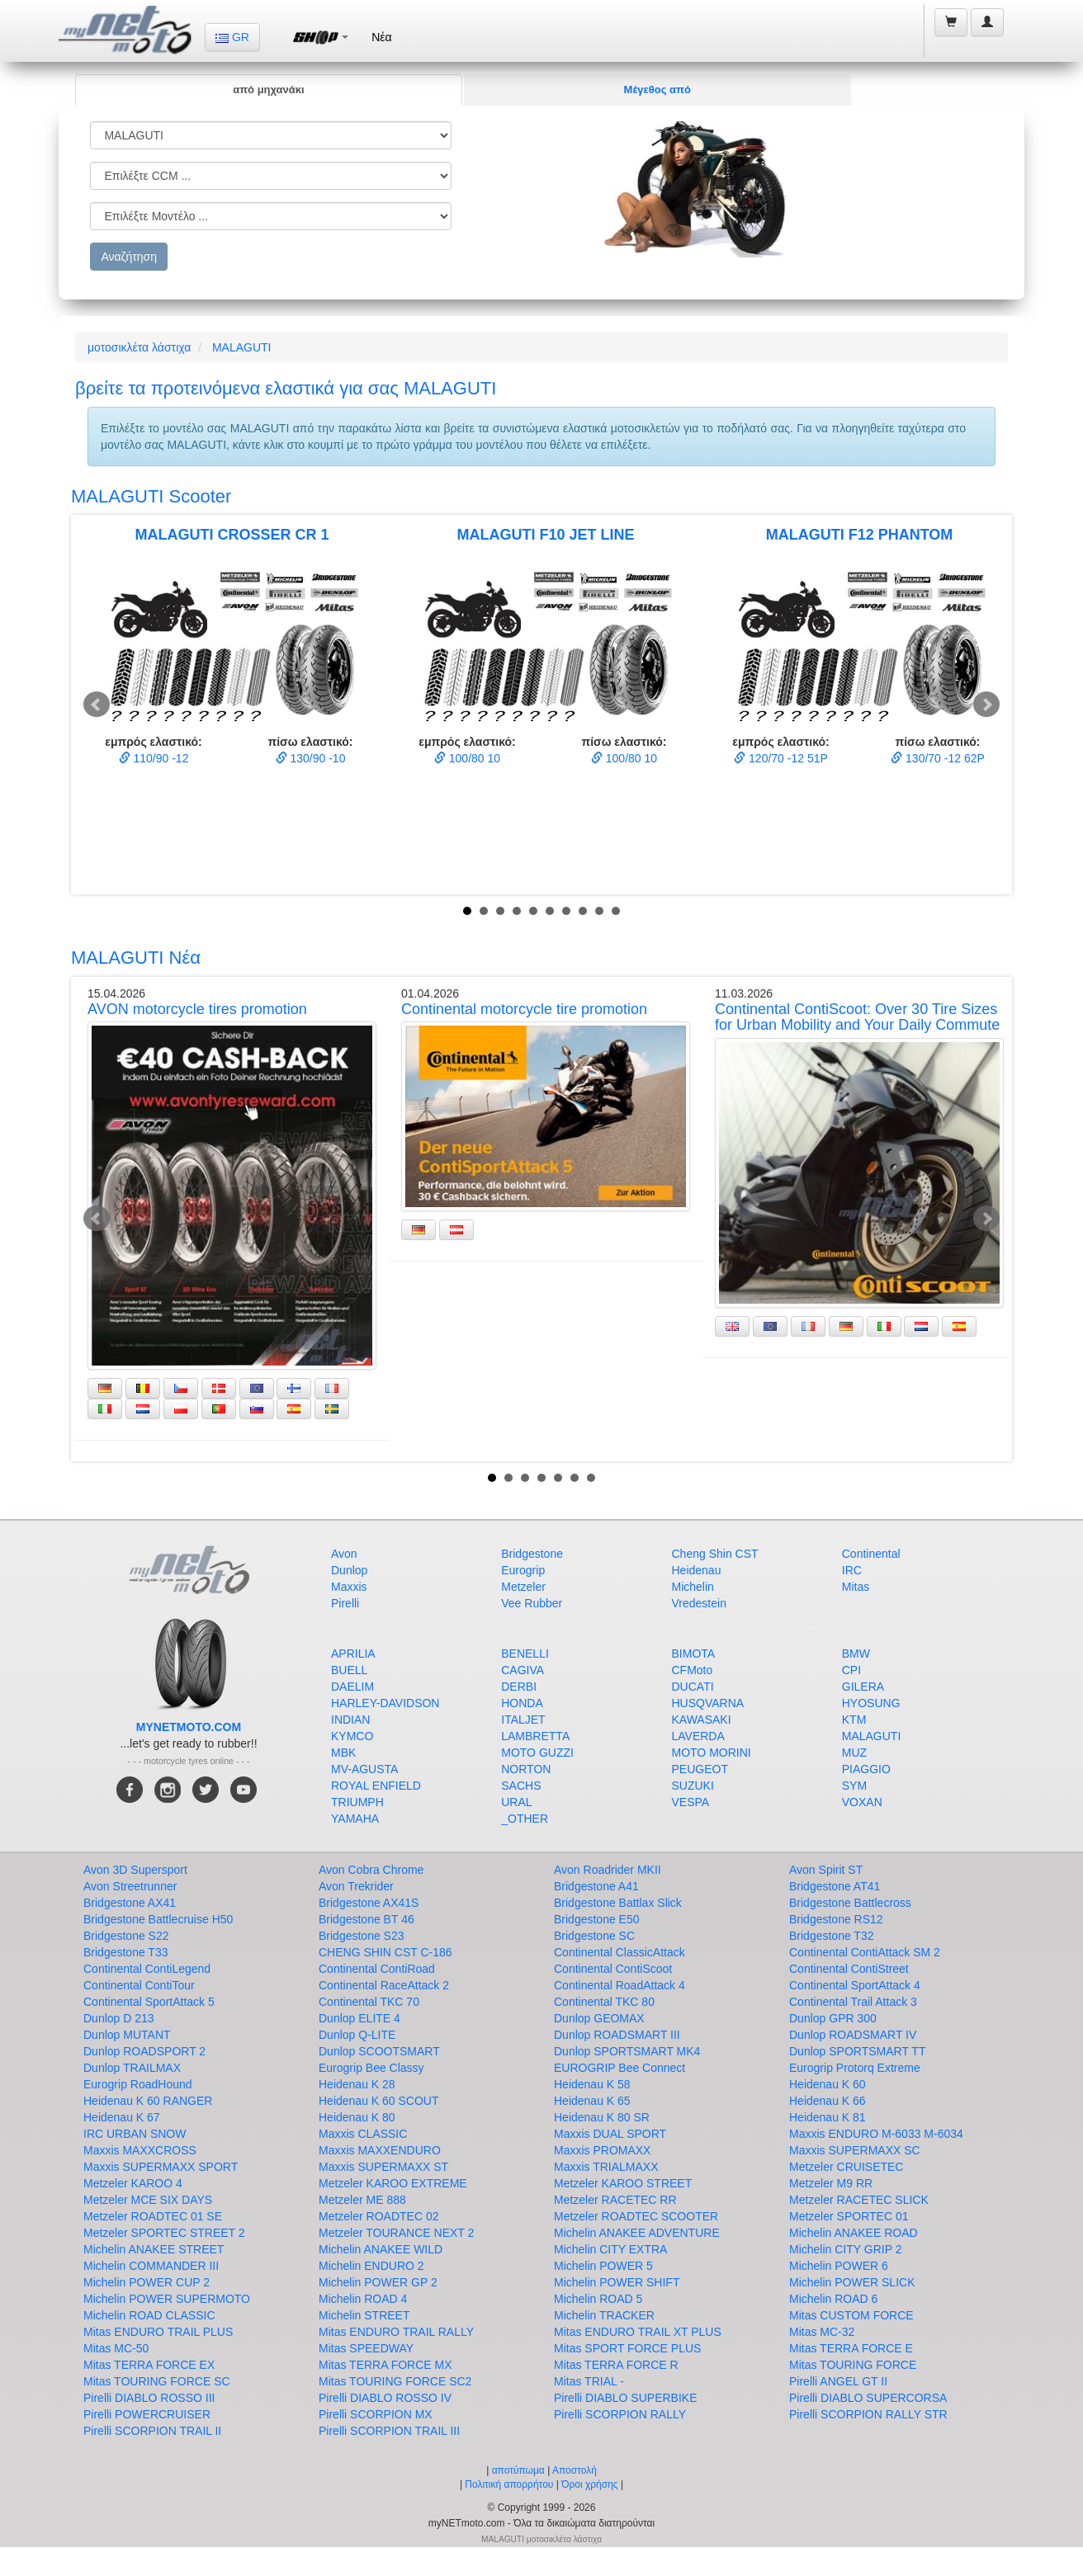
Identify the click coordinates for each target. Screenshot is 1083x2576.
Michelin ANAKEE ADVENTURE (637, 2232)
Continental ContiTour (139, 1985)
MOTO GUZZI (537, 1752)
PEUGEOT (700, 1769)
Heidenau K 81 (827, 2117)
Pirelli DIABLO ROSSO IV (385, 2397)
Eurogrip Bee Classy (371, 2067)
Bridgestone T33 (125, 1952)
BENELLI (525, 1653)
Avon (344, 1553)
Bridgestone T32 (831, 1935)
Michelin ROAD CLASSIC (149, 2315)
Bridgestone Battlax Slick (618, 1902)
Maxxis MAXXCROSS (139, 2150)
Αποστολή (574, 2470)
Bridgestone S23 (361, 1935)
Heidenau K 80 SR (602, 2117)
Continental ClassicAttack (619, 1952)
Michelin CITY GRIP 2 (845, 2249)
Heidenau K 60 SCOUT (379, 2100)
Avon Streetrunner (130, 1886)
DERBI (519, 1686)
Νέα (381, 37)
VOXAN (862, 1802)
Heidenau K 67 (121, 2117)
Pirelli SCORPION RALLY (620, 2414)
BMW (856, 1653)
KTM (854, 1719)
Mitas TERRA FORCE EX (149, 2364)
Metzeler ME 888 (362, 2199)
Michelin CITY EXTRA (610, 2249)
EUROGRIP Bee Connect (619, 2067)
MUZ (854, 1752)
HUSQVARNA (708, 1703)
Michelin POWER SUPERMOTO (166, 2298)
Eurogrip (523, 1570)
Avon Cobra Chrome (371, 1869)
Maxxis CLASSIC (363, 2133)
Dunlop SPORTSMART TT (857, 2051)
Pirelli (345, 1603)
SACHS (521, 1785)
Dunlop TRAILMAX (132, 2067)
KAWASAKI (701, 1719)
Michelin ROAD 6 (833, 2298)
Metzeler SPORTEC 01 (848, 2216)
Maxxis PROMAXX (602, 2150)
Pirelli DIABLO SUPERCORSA (868, 2397)
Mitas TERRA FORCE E (851, 2348)
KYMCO (352, 1736)
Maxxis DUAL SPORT (610, 2133)
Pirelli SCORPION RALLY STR (868, 2414)
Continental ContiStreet (849, 1968)
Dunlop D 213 (118, 2018)
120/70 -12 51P (781, 758)
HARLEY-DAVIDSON (385, 1703)
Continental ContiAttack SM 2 (864, 1952)
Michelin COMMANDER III (151, 2265)
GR (232, 37)
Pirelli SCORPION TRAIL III (389, 2430)
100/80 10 (467, 758)
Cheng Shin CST (715, 1553)
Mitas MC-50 (116, 2348)
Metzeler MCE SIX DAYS (147, 2199)
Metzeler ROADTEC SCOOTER (636, 2216)
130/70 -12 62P (938, 758)
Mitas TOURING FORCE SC (156, 2381)
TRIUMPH (357, 1802)
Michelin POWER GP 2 (378, 2282)
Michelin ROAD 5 (598, 2298)
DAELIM (352, 1686)
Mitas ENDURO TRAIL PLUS (158, 2331)
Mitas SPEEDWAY (366, 2348)
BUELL (349, 1670)
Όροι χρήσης (589, 2484)
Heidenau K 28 (357, 2084)
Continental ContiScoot (613, 1968)
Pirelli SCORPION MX (376, 2414)
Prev (96, 704)
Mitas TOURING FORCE (852, 2364)
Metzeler (523, 1586)
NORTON (526, 1769)
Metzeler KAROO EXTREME (393, 2183)
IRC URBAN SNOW (134, 2133)
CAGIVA (522, 1670)
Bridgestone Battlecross (850, 1902)
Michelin (693, 1586)
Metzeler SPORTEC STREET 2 (164, 2232)
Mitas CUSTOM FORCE (851, 2315)
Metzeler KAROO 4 (132, 2183)
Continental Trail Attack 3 (853, 2001)
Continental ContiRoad (377, 1968)
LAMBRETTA (535, 1736)
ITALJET (523, 1719)
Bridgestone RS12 (836, 1919)
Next (986, 704)
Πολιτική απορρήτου (509, 2484)
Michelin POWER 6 (838, 2265)
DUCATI (693, 1686)
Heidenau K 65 (592, 2100)
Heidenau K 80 (357, 2117)
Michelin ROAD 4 (363, 2298)
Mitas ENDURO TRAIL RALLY (396, 2331)
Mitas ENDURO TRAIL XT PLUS (637, 2331)
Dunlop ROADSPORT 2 (144, 2051)
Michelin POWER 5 (603, 2265)
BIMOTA (694, 1653)
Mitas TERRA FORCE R (616, 2364)
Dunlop (349, 1570)
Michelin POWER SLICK (852, 2282)
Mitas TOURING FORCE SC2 (395, 2381)
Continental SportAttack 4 (854, 1985)
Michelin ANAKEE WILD (380, 2249)
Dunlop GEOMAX (599, 2018)
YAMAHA (355, 1818)
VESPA (691, 1802)
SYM (854, 1785)
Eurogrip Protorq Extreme (854, 2067)
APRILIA (353, 1653)
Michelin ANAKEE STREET (153, 2249)
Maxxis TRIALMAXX (606, 2166)
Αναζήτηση (129, 256)
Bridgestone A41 (596, 1886)
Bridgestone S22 (126, 1935)
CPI (851, 1670)
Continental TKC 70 (369, 2001)
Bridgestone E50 (597, 1919)
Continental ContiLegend (146, 1968)
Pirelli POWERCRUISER (146, 2414)
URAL (516, 1802)
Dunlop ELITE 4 (359, 2018)
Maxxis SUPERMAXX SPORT (160, 2166)
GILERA (863, 1686)
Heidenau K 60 (827, 2084)
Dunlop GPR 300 (833, 2018)
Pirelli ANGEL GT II (838, 2381)
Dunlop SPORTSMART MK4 (627, 2051)
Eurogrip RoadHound (137, 2084)
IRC (852, 1570)
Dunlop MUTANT (127, 2034)
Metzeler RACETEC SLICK (859, 2199)
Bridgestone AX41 (129, 1902)
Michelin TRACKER (604, 2315)
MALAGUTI (242, 347)
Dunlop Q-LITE (357, 2034)
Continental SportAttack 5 (149, 2001)
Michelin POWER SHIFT (616, 2282)
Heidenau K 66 (827, 2100)
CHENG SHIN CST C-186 (385, 1952)
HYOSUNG (871, 1703)
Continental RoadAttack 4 (619, 1985)
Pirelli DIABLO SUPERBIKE (626, 2397)
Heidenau (696, 1570)
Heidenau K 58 (592, 2084)
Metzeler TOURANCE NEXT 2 (396, 2232)
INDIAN (350, 1719)
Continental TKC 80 (604, 2001)
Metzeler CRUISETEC (846, 2166)
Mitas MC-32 (821, 2331)
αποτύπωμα (518, 2470)
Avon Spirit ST (826, 1869)
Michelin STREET (364, 2315)
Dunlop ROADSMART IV (852, 2034)
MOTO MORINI (711, 1752)
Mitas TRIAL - (589, 2381)
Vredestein (699, 1603)
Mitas (855, 1586)
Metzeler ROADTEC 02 (378, 2216)
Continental (871, 1553)
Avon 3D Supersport (135, 1869)
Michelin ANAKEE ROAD (853, 2232)
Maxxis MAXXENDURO (380, 2150)
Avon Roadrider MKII (607, 1869)
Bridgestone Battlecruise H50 (158, 1919)
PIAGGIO (866, 1769)
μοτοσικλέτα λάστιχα (139, 347)
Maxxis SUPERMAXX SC (854, 2150)
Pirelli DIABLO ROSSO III (149, 2397)
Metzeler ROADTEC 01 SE (152, 2216)
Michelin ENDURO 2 (371, 2265)
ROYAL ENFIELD (376, 1785)
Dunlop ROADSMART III (617, 2034)
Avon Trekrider (356, 1886)
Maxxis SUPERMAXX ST (383, 2166)
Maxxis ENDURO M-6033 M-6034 (876, 2133)
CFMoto (692, 1670)
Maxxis (349, 1586)
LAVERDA (698, 1736)
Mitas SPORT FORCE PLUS (627, 2348)
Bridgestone (532, 1553)
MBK (343, 1752)
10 (616, 911)
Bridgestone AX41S (369, 1902)
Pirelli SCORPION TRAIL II (152, 2430)
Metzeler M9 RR (831, 2183)
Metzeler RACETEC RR (615, 2199)
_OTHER (524, 1818)
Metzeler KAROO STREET (623, 2183)
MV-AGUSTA (364, 1769)
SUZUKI (693, 1785)
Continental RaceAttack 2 (384, 1985)
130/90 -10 (311, 758)
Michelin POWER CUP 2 (146, 2282)
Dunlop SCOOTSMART (379, 2051)
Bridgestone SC (594, 1935)
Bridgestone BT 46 (366, 1919)
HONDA (522, 1703)
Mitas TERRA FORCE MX (385, 2364)
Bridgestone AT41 (834, 1886)
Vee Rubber (531, 1603)
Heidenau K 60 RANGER (147, 2100)
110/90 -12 (154, 758)
